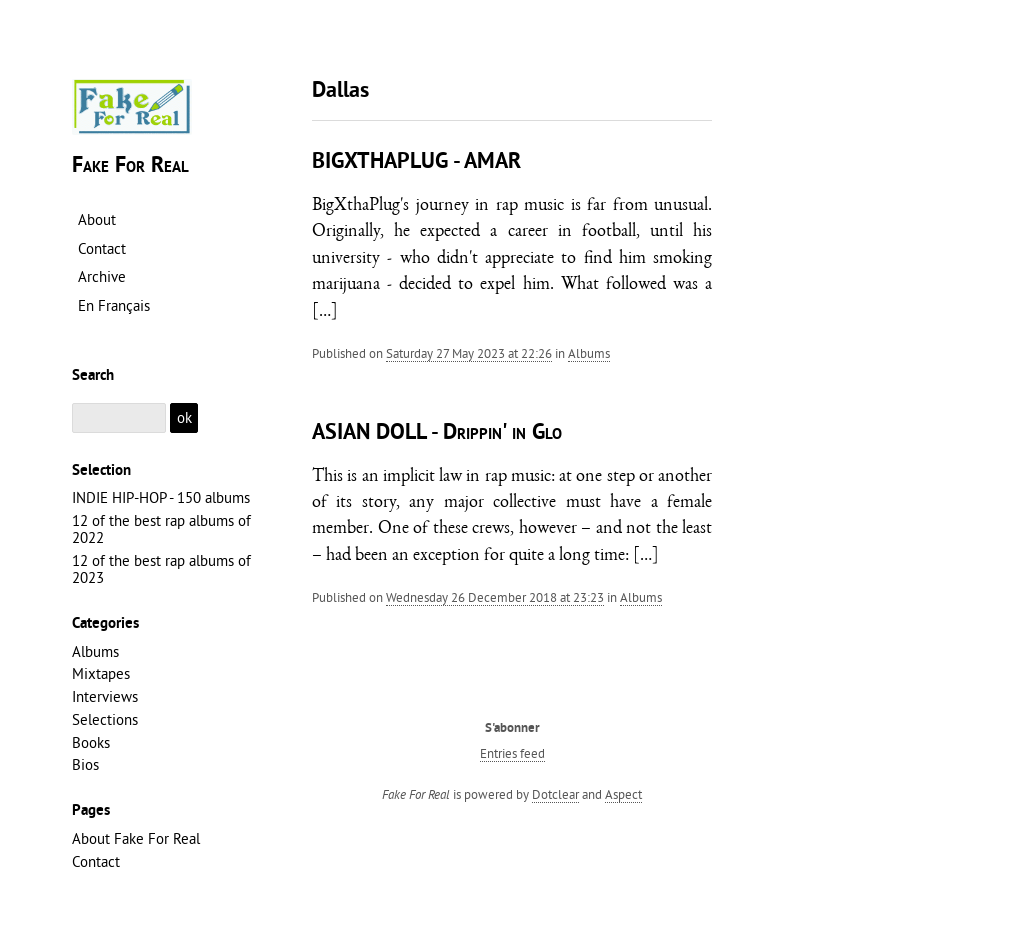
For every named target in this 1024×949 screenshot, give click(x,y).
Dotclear (555, 794)
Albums (589, 353)
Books (91, 742)
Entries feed (512, 753)
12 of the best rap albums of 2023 (161, 569)
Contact (96, 861)
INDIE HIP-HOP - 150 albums (161, 497)
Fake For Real (130, 166)
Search (93, 376)
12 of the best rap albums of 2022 (161, 529)
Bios (85, 764)
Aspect (623, 794)
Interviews (105, 696)
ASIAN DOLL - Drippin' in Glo (437, 433)
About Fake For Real (136, 838)
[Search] (119, 418)
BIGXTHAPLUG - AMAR (416, 162)
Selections (105, 719)
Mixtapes (101, 673)
